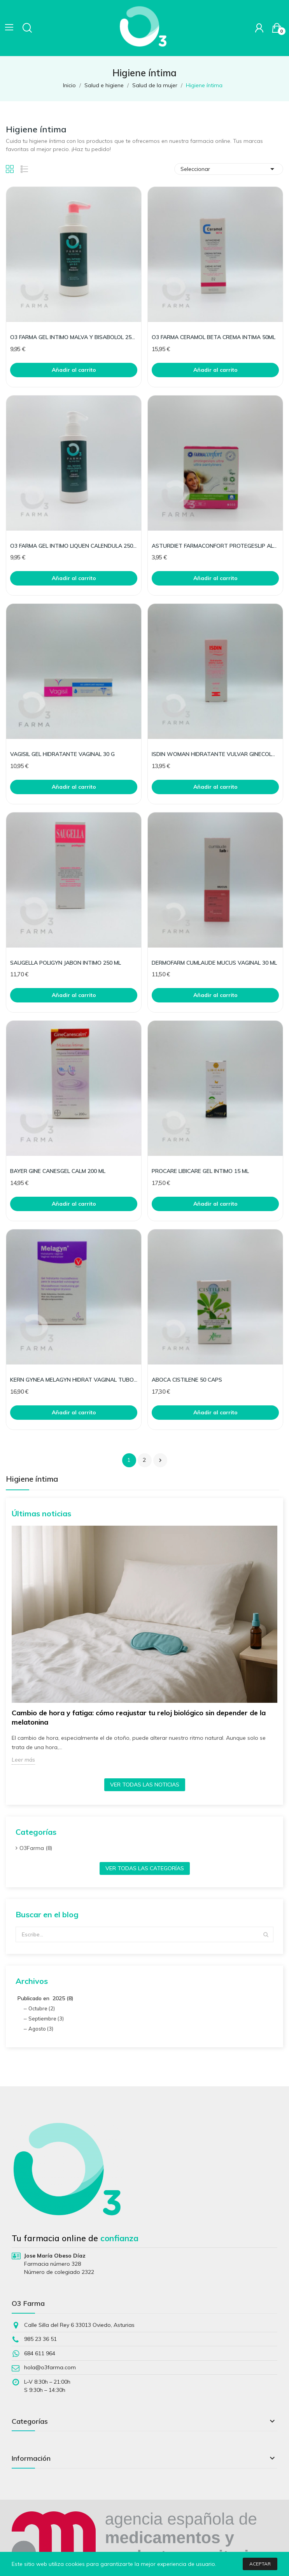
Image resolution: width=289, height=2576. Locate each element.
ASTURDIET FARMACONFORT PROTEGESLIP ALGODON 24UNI (215, 545)
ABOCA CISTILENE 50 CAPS (187, 1379)
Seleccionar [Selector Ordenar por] (228, 169)
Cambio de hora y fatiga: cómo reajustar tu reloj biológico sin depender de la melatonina (139, 1717)
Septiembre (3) (46, 2018)
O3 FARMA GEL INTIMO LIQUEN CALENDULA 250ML (73, 545)
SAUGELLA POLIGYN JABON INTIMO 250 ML (65, 962)
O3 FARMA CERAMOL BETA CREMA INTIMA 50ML (213, 337)
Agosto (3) (40, 2029)
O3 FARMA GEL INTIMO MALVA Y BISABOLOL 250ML (73, 337)
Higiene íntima (32, 1479)
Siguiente (160, 1460)
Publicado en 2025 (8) (46, 1998)
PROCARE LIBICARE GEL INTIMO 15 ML (200, 1171)
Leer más (23, 1759)
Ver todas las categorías (144, 1868)
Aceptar (260, 2564)
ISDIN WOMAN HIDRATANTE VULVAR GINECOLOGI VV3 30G (215, 754)
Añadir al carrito (74, 369)
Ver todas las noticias (144, 1784)
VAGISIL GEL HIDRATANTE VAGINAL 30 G (62, 754)
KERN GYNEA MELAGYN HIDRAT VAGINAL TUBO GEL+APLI (73, 1379)
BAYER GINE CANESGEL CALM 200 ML (57, 1171)
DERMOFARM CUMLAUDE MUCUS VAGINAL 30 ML (214, 962)
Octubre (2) (41, 2008)
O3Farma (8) (35, 1848)
